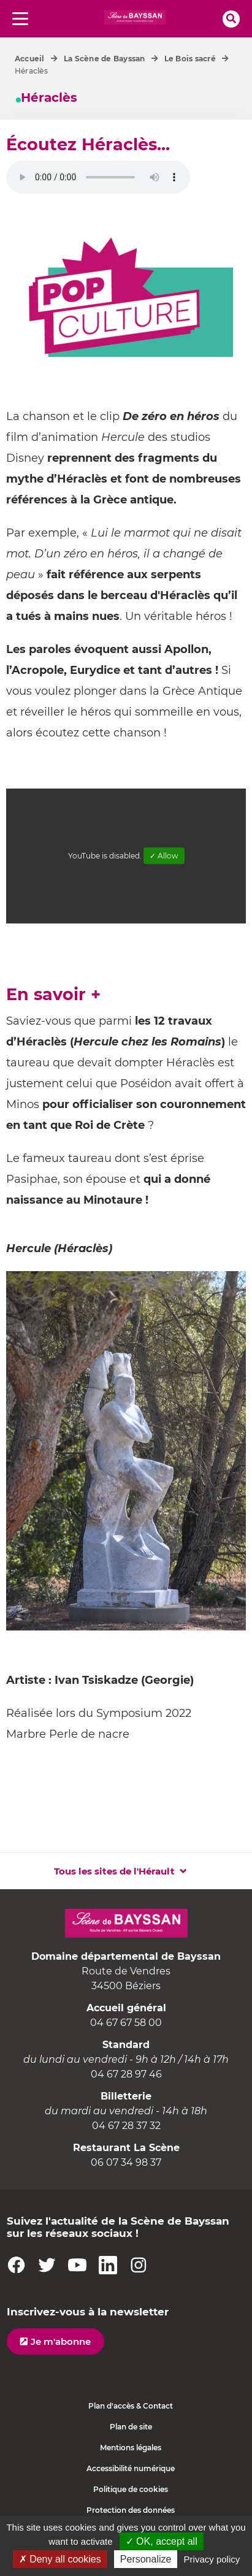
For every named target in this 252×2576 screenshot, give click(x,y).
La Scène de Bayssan (104, 58)
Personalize (146, 2559)
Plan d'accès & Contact (130, 2405)
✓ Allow (164, 855)
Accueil (30, 58)
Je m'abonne (61, 2341)
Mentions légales (130, 2447)
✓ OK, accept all (161, 2541)
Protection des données (130, 2510)
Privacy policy (212, 2559)
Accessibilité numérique (130, 2468)
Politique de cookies (130, 2489)
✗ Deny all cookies (60, 2559)
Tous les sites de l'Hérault (114, 1871)
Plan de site (131, 2426)
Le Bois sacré (190, 58)
